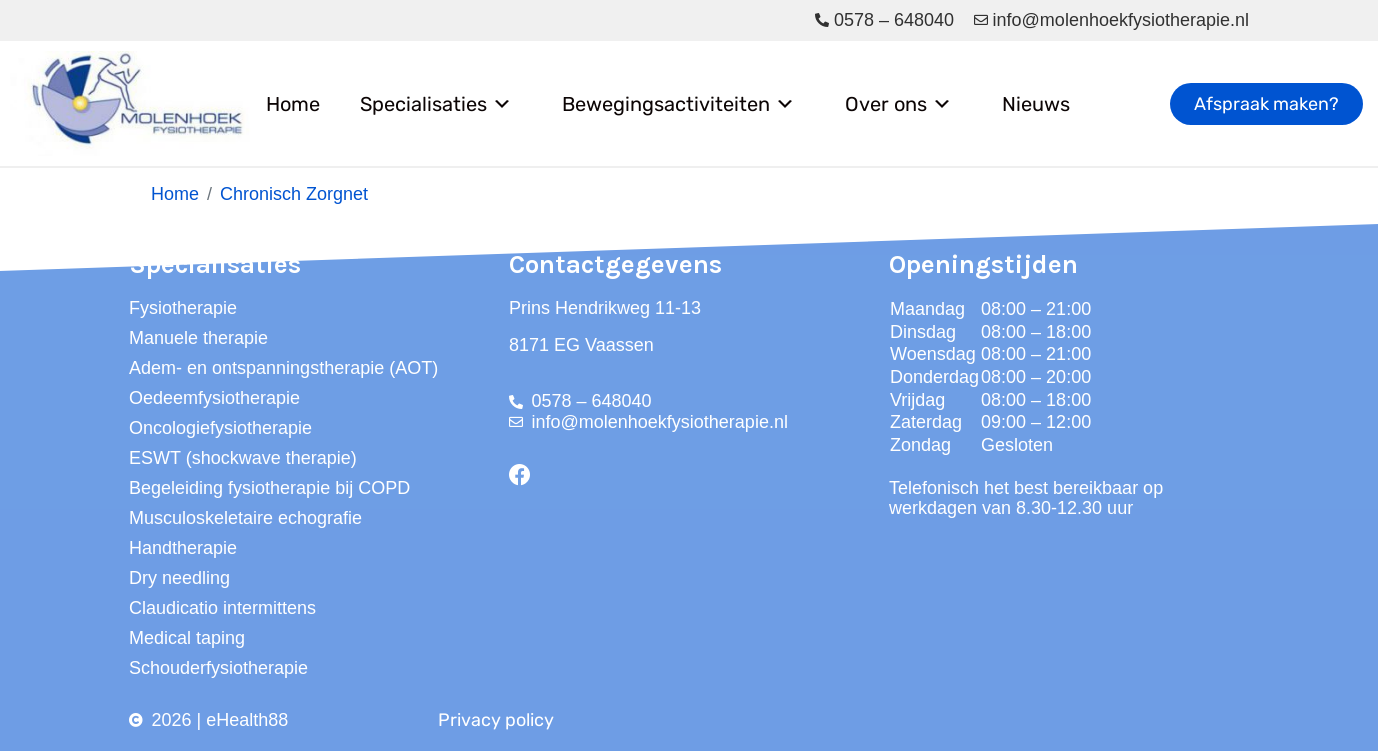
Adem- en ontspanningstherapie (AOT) (283, 368)
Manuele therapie (198, 338)
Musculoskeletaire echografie (245, 518)
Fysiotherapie (183, 308)
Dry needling (179, 578)
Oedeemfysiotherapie (214, 398)
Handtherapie (183, 548)
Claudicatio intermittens (222, 608)
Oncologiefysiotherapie (220, 428)
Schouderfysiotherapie (218, 668)
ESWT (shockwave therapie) (243, 458)
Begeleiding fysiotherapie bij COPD (269, 488)
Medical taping (187, 638)
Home (293, 104)
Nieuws (1036, 104)
